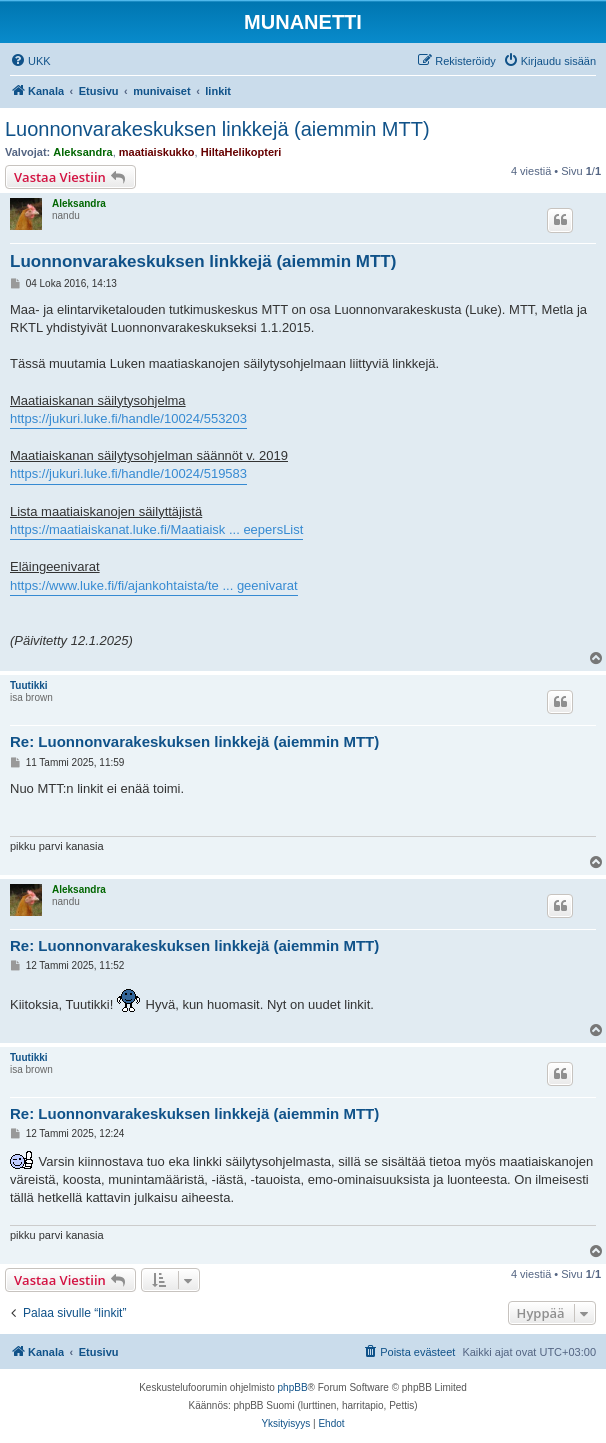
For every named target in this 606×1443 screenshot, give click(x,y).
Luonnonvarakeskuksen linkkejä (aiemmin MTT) (217, 129)
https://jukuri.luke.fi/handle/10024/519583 (128, 473)
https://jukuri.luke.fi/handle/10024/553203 (128, 418)
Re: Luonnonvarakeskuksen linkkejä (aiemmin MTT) (194, 741)
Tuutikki (29, 685)
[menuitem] (30, 61)
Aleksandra (82, 152)
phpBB (293, 1387)
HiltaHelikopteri (241, 152)
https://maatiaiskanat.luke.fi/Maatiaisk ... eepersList (156, 529)
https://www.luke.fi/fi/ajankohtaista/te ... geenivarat (154, 585)
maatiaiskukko (157, 152)
